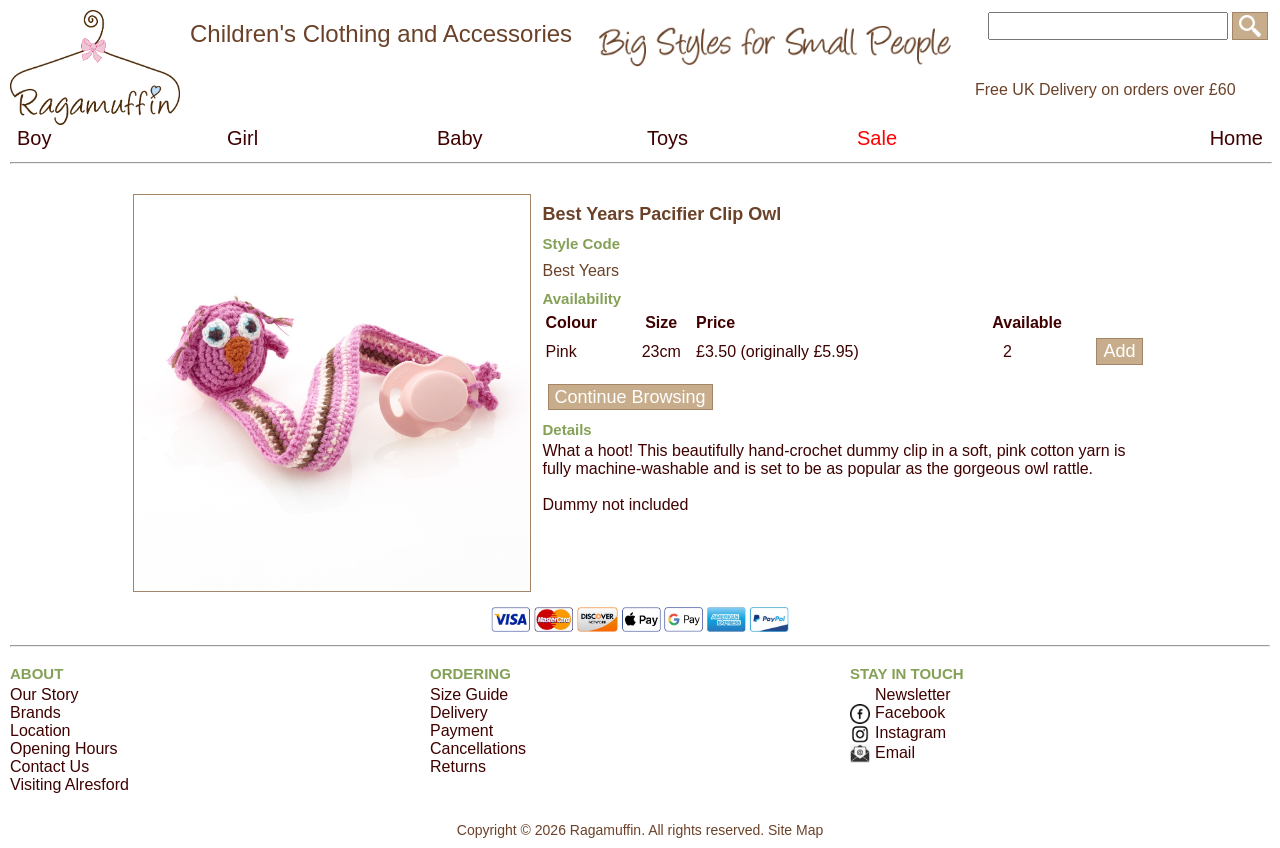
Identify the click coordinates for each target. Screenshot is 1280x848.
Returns (458, 766)
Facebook (897, 712)
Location (40, 730)
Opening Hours (64, 748)
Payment (461, 730)
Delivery (459, 712)
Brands (35, 712)
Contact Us (49, 766)
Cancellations (478, 748)
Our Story (44, 694)
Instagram (898, 732)
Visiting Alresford (69, 784)
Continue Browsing (630, 397)
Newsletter (913, 694)
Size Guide (469, 694)
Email (882, 752)
